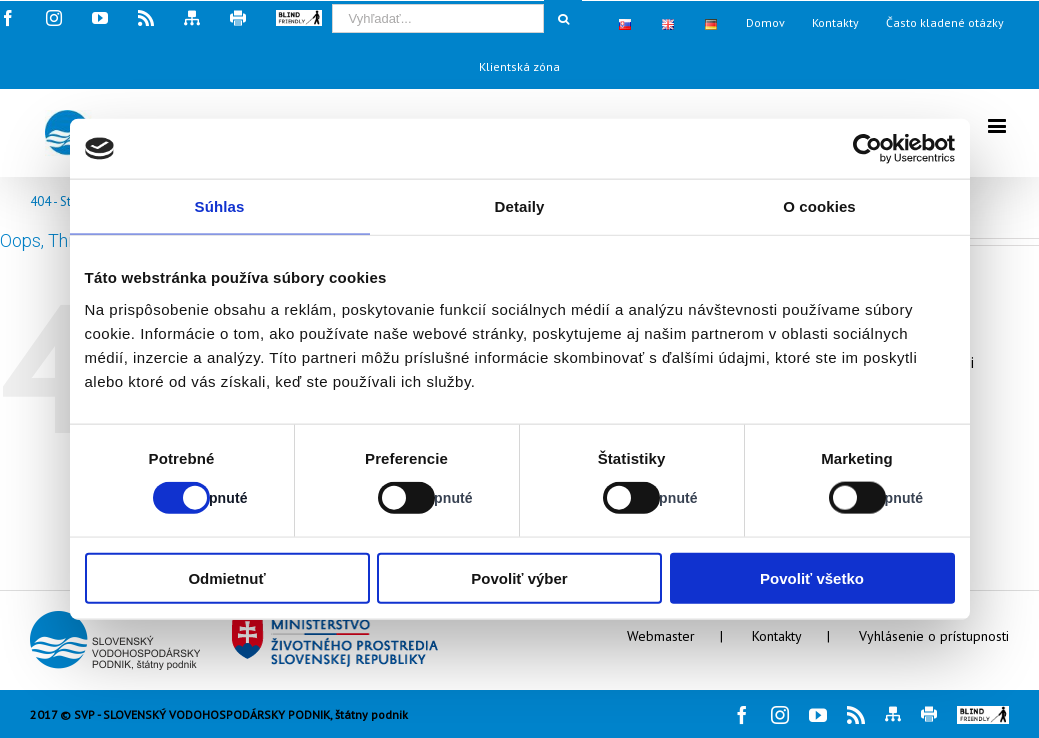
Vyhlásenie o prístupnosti (934, 636)
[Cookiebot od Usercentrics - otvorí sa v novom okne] (867, 149)
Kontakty (777, 636)
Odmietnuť (226, 577)
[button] (983, 715)
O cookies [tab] (819, 206)
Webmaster (661, 636)
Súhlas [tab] (220, 206)
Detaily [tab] (520, 206)
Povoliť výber (519, 577)
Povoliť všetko (812, 577)
